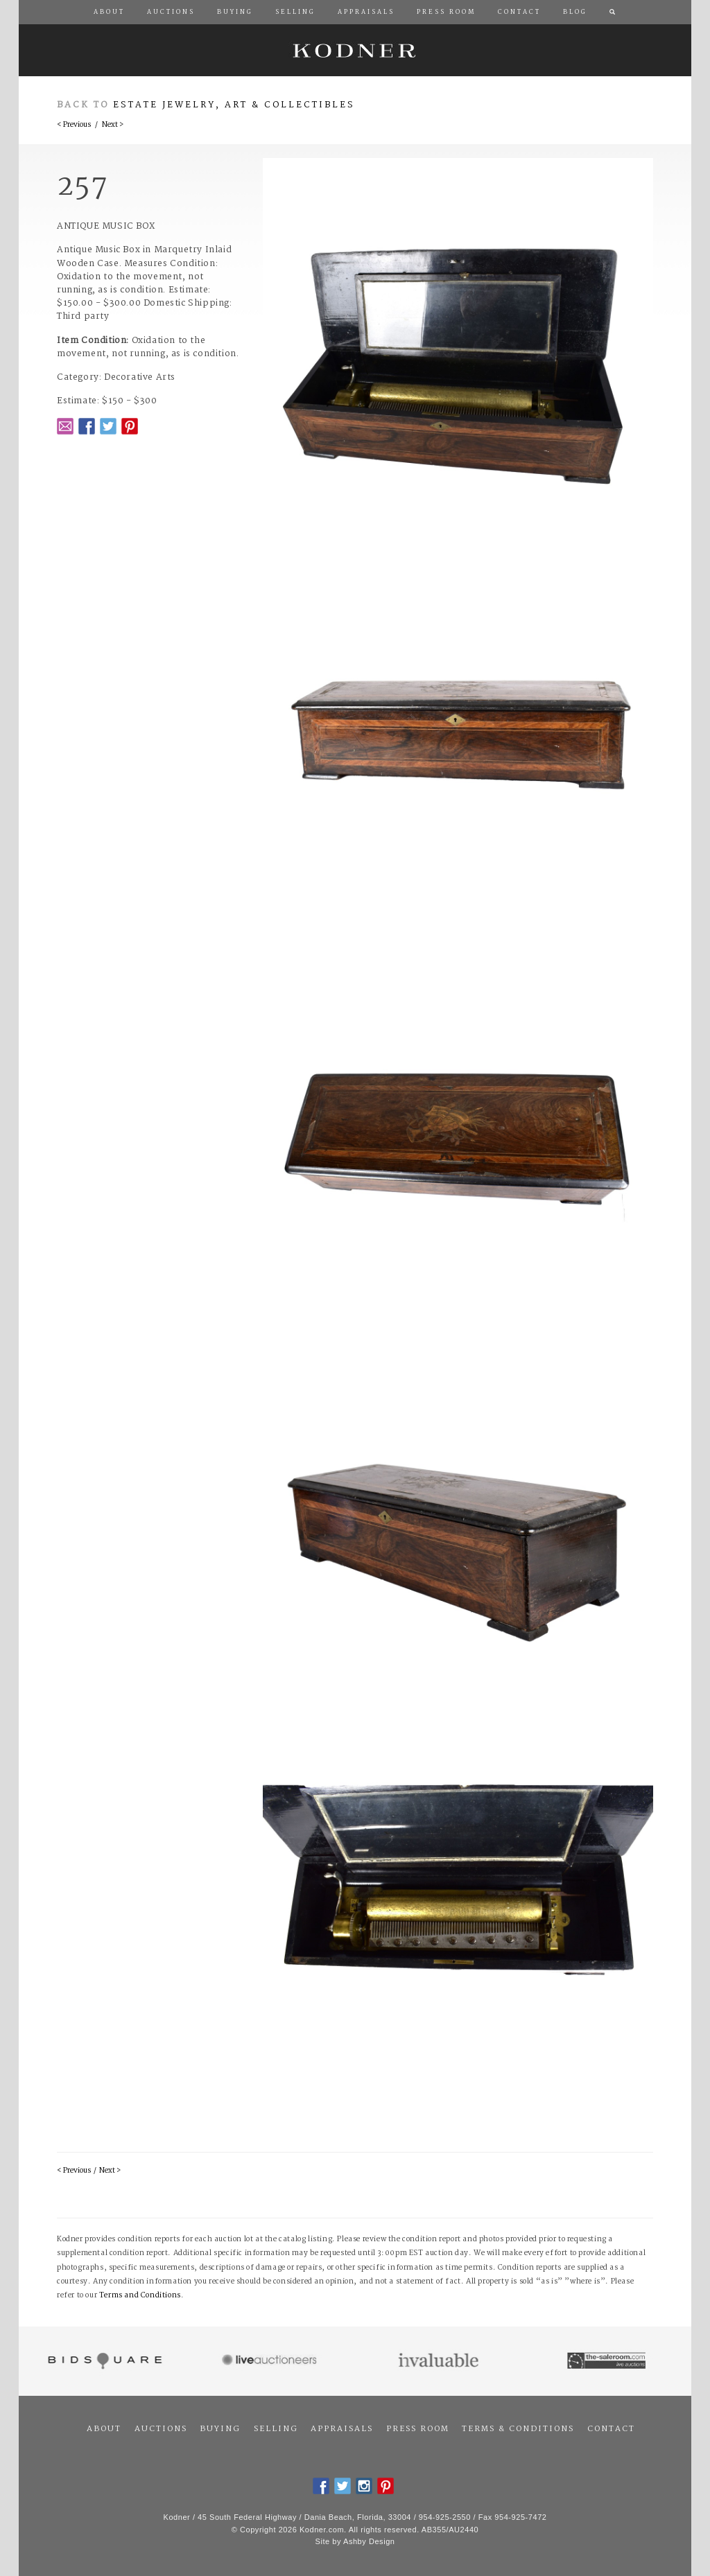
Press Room (417, 2429)
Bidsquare (103, 2361)
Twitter (108, 426)
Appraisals (342, 2429)
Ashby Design (369, 2541)
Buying (220, 2429)
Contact (611, 2429)
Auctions (161, 2429)
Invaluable (439, 2361)
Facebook (86, 426)
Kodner (355, 50)
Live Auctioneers (271, 2361)
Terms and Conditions (140, 2296)
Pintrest (129, 426)
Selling (276, 2429)
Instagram (364, 2486)
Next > (112, 125)
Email (65, 426)
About (104, 2429)
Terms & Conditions (518, 2429)
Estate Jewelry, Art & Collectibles (234, 105)
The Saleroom (608, 2361)
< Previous (74, 125)
